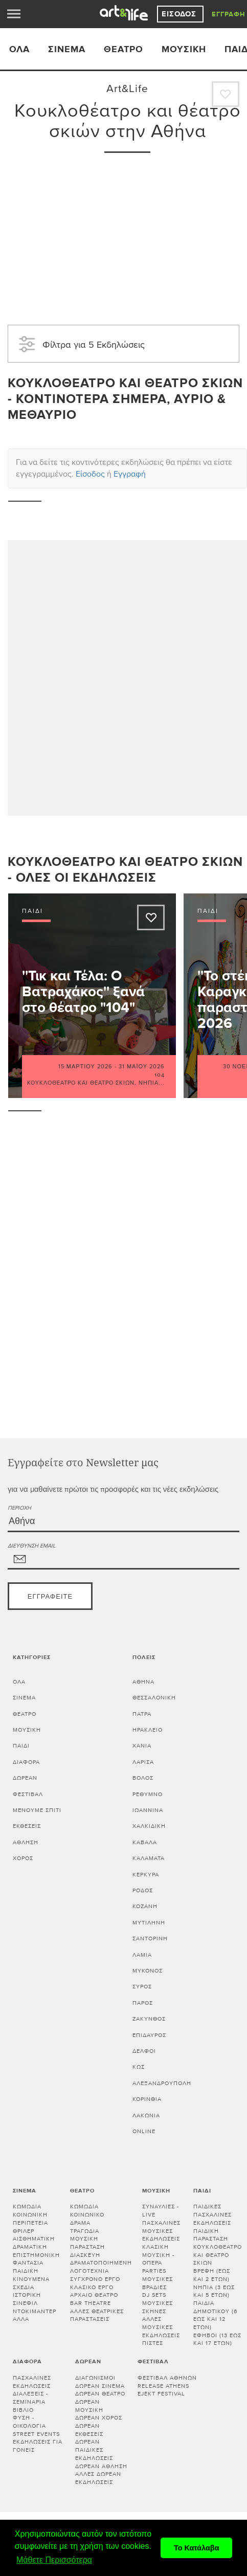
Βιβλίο (23, 2410)
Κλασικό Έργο (92, 2287)
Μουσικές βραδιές (157, 2283)
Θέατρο (123, 49)
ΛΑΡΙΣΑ (143, 1762)
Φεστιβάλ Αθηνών (167, 2378)
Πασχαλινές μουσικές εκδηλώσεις (161, 2231)
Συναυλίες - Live (160, 2210)
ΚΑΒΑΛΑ (144, 1842)
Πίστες (152, 2343)
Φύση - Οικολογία (29, 2422)
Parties (154, 2271)
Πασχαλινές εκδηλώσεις (32, 2382)
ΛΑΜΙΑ (142, 1955)
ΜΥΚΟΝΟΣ (147, 1971)
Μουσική (184, 49)
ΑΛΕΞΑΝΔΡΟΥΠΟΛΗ (161, 2083)
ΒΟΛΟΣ (142, 1778)
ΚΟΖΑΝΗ (145, 1906)
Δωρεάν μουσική (89, 2406)
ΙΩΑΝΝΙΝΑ (147, 1810)
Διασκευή (85, 2255)
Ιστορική (27, 2295)
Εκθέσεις (27, 1826)
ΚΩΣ (138, 2067)
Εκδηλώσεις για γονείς (37, 2446)
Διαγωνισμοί (95, 2378)
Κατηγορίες (32, 1657)
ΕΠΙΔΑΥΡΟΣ (149, 2035)
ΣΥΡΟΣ (142, 1986)
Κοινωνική (30, 2214)
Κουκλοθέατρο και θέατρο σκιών (80, 1083)
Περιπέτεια (30, 2223)
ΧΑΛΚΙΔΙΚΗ (149, 1826)
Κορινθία (147, 2099)
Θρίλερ (23, 2231)
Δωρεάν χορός (98, 2418)
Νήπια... (152, 1083)
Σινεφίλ (25, 2303)
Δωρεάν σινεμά (100, 2386)
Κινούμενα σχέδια (31, 2283)
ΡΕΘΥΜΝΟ (147, 1794)
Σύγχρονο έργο (95, 2279)
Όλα (19, 1682)
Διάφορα (26, 1762)
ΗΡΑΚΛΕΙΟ (147, 1730)
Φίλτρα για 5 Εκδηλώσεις (80, 343)
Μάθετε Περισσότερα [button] (54, 2560)
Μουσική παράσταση (87, 2243)
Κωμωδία (27, 2206)
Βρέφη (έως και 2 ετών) (211, 2275)
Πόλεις (143, 1657)
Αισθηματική (34, 2239)
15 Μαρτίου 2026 (85, 1066)
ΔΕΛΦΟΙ (144, 2051)
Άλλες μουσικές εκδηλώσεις (161, 2327)
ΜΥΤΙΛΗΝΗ (148, 1922)
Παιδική (25, 2271)
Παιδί (21, 1746)
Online (143, 2131)
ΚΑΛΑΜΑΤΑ (148, 1858)
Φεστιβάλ (28, 1794)
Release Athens (163, 2386)
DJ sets (154, 2295)
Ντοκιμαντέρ (34, 2311)
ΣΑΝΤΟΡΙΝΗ (150, 1938)
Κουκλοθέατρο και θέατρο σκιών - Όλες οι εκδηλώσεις (125, 870)
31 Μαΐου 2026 (142, 1066)
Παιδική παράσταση (210, 2235)
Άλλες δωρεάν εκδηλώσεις (98, 2478)
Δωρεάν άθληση (101, 2466)
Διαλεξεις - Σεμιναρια (30, 2398)
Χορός (23, 1858)
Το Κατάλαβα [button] (196, 2548)
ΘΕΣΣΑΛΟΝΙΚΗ (154, 1697)
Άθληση (25, 1842)
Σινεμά (66, 49)
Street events (36, 2434)
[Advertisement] (127, 232)
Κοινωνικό (87, 2214)
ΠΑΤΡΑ (141, 1714)
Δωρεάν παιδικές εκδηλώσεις (94, 2449)
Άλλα (21, 2319)
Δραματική (30, 2247)
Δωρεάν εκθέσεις (89, 2430)
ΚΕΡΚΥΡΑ (145, 1874)
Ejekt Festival (161, 2393)
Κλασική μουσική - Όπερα (158, 2255)
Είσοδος (180, 14)
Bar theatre (90, 2303)
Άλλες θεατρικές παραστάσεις (97, 2315)
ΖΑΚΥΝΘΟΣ (149, 2019)
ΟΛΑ (19, 49)
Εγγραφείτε (50, 1597)
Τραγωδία (84, 2231)
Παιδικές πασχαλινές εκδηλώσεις (212, 2214)
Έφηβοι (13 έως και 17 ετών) (217, 2339)
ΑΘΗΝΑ (143, 1682)
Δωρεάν (25, 1778)
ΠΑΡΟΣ (142, 2003)
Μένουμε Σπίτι (37, 1810)
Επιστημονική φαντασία (36, 2259)
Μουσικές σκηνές (157, 2307)
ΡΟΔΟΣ (142, 1890)
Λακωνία (146, 2115)
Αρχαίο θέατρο (94, 2295)
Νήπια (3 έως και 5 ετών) (214, 2291)
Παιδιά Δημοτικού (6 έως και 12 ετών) (215, 2315)
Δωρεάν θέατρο (100, 2393)
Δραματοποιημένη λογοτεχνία (101, 2267)
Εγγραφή (228, 14)
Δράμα (80, 2223)
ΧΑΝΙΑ (141, 1746)
